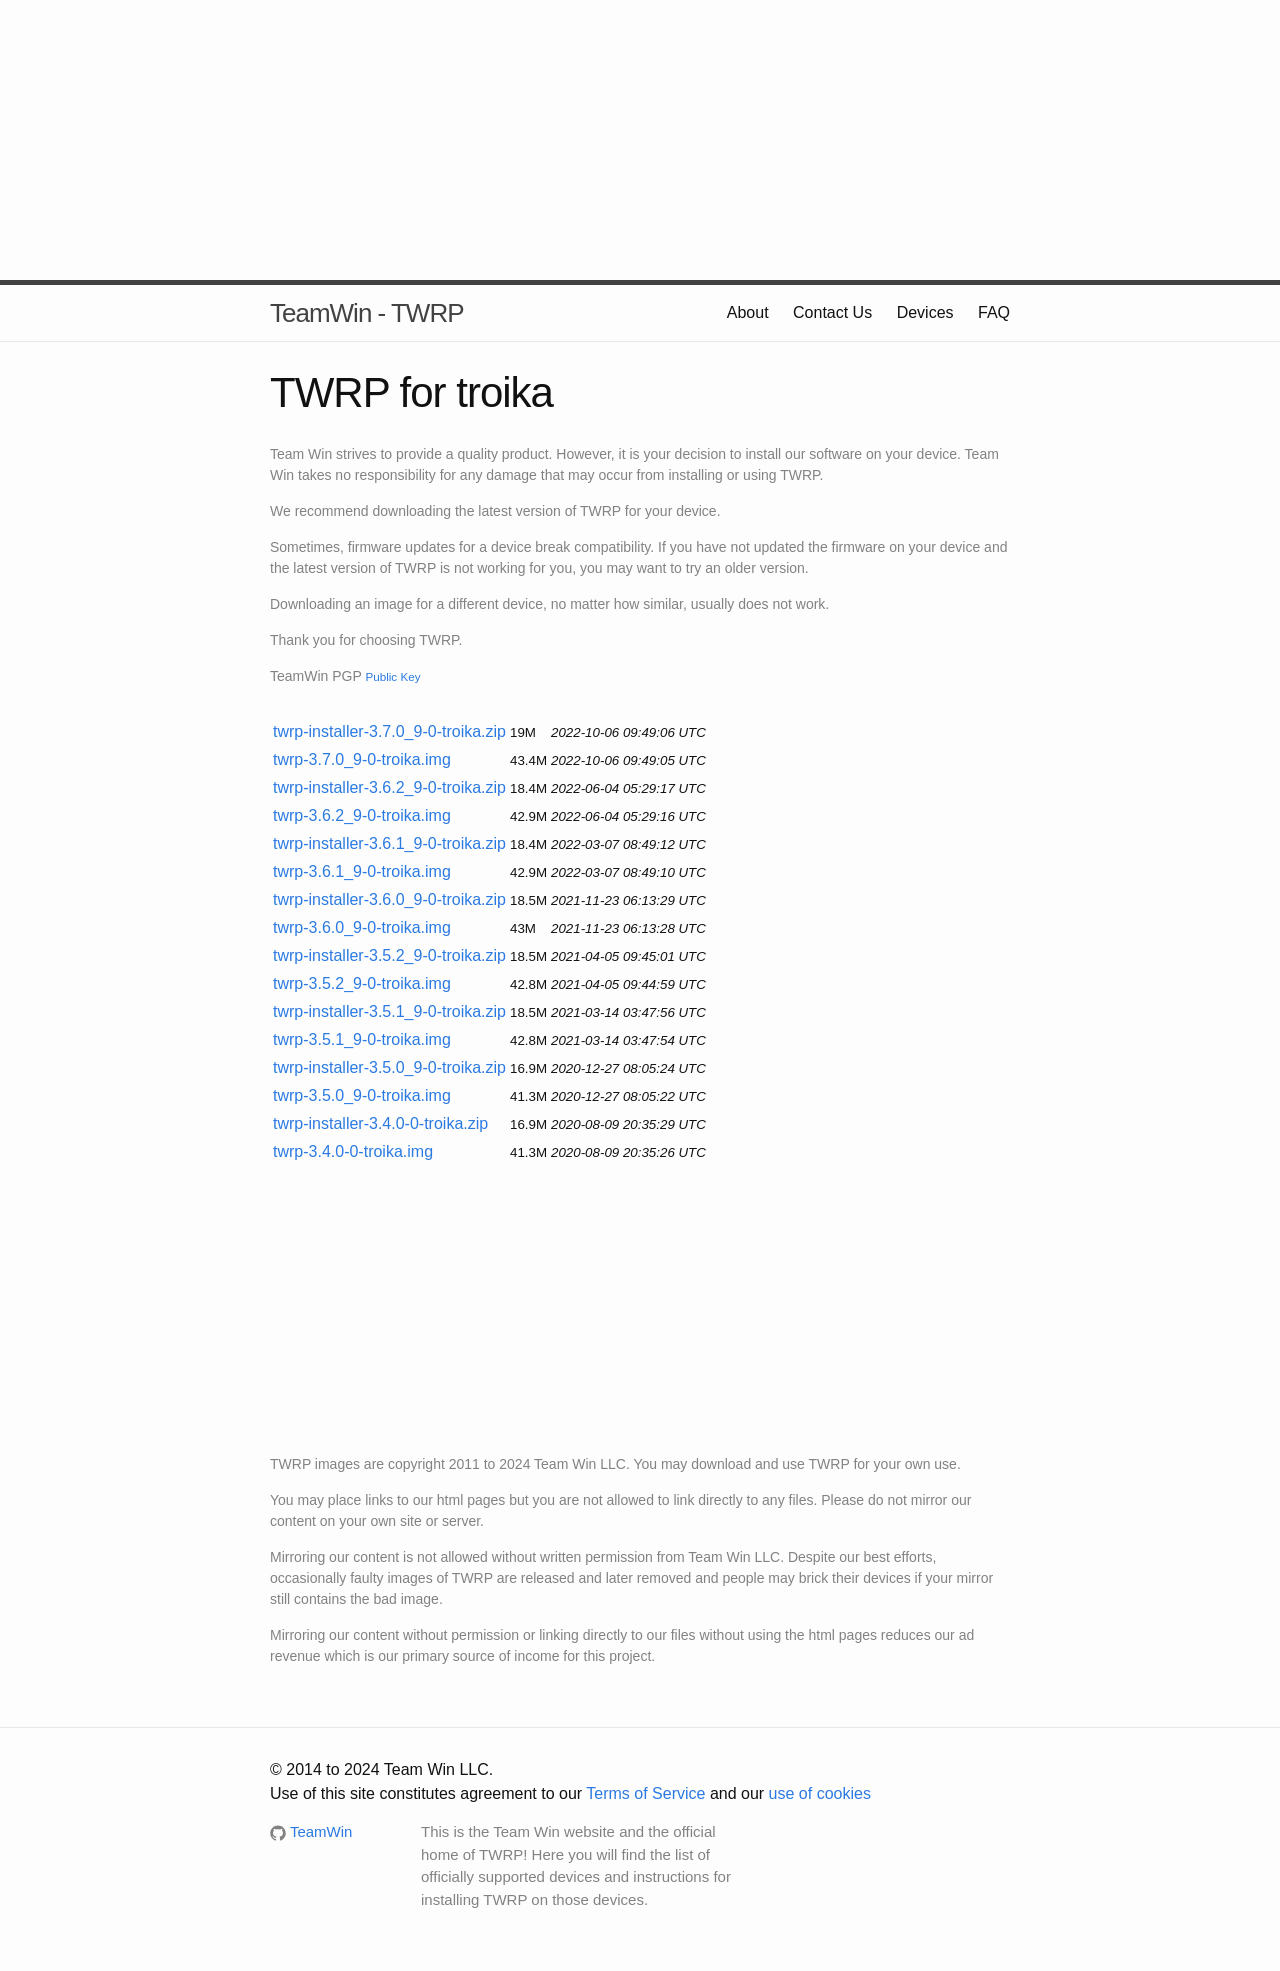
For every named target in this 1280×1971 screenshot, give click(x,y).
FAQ (994, 312)
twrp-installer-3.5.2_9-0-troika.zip (389, 955)
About (748, 312)
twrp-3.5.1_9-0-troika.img (362, 1039)
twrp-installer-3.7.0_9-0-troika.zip (389, 731)
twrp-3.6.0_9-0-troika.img (362, 927)
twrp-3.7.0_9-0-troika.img (362, 759)
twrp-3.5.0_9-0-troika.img (362, 1095)
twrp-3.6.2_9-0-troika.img (362, 815)
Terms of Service (645, 1793)
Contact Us (832, 312)
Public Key (392, 676)
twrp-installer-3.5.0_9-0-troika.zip (389, 1067)
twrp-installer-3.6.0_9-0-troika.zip (389, 899)
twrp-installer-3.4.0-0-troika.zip (380, 1123)
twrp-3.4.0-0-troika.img (353, 1151)
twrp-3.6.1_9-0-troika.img (362, 871)
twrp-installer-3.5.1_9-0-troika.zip (389, 1011)
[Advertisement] (640, 140)
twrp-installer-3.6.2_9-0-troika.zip (389, 787)
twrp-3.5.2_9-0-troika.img (362, 983)
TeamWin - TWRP (367, 313)
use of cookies (820, 1793)
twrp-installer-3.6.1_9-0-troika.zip (389, 843)
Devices (925, 312)
